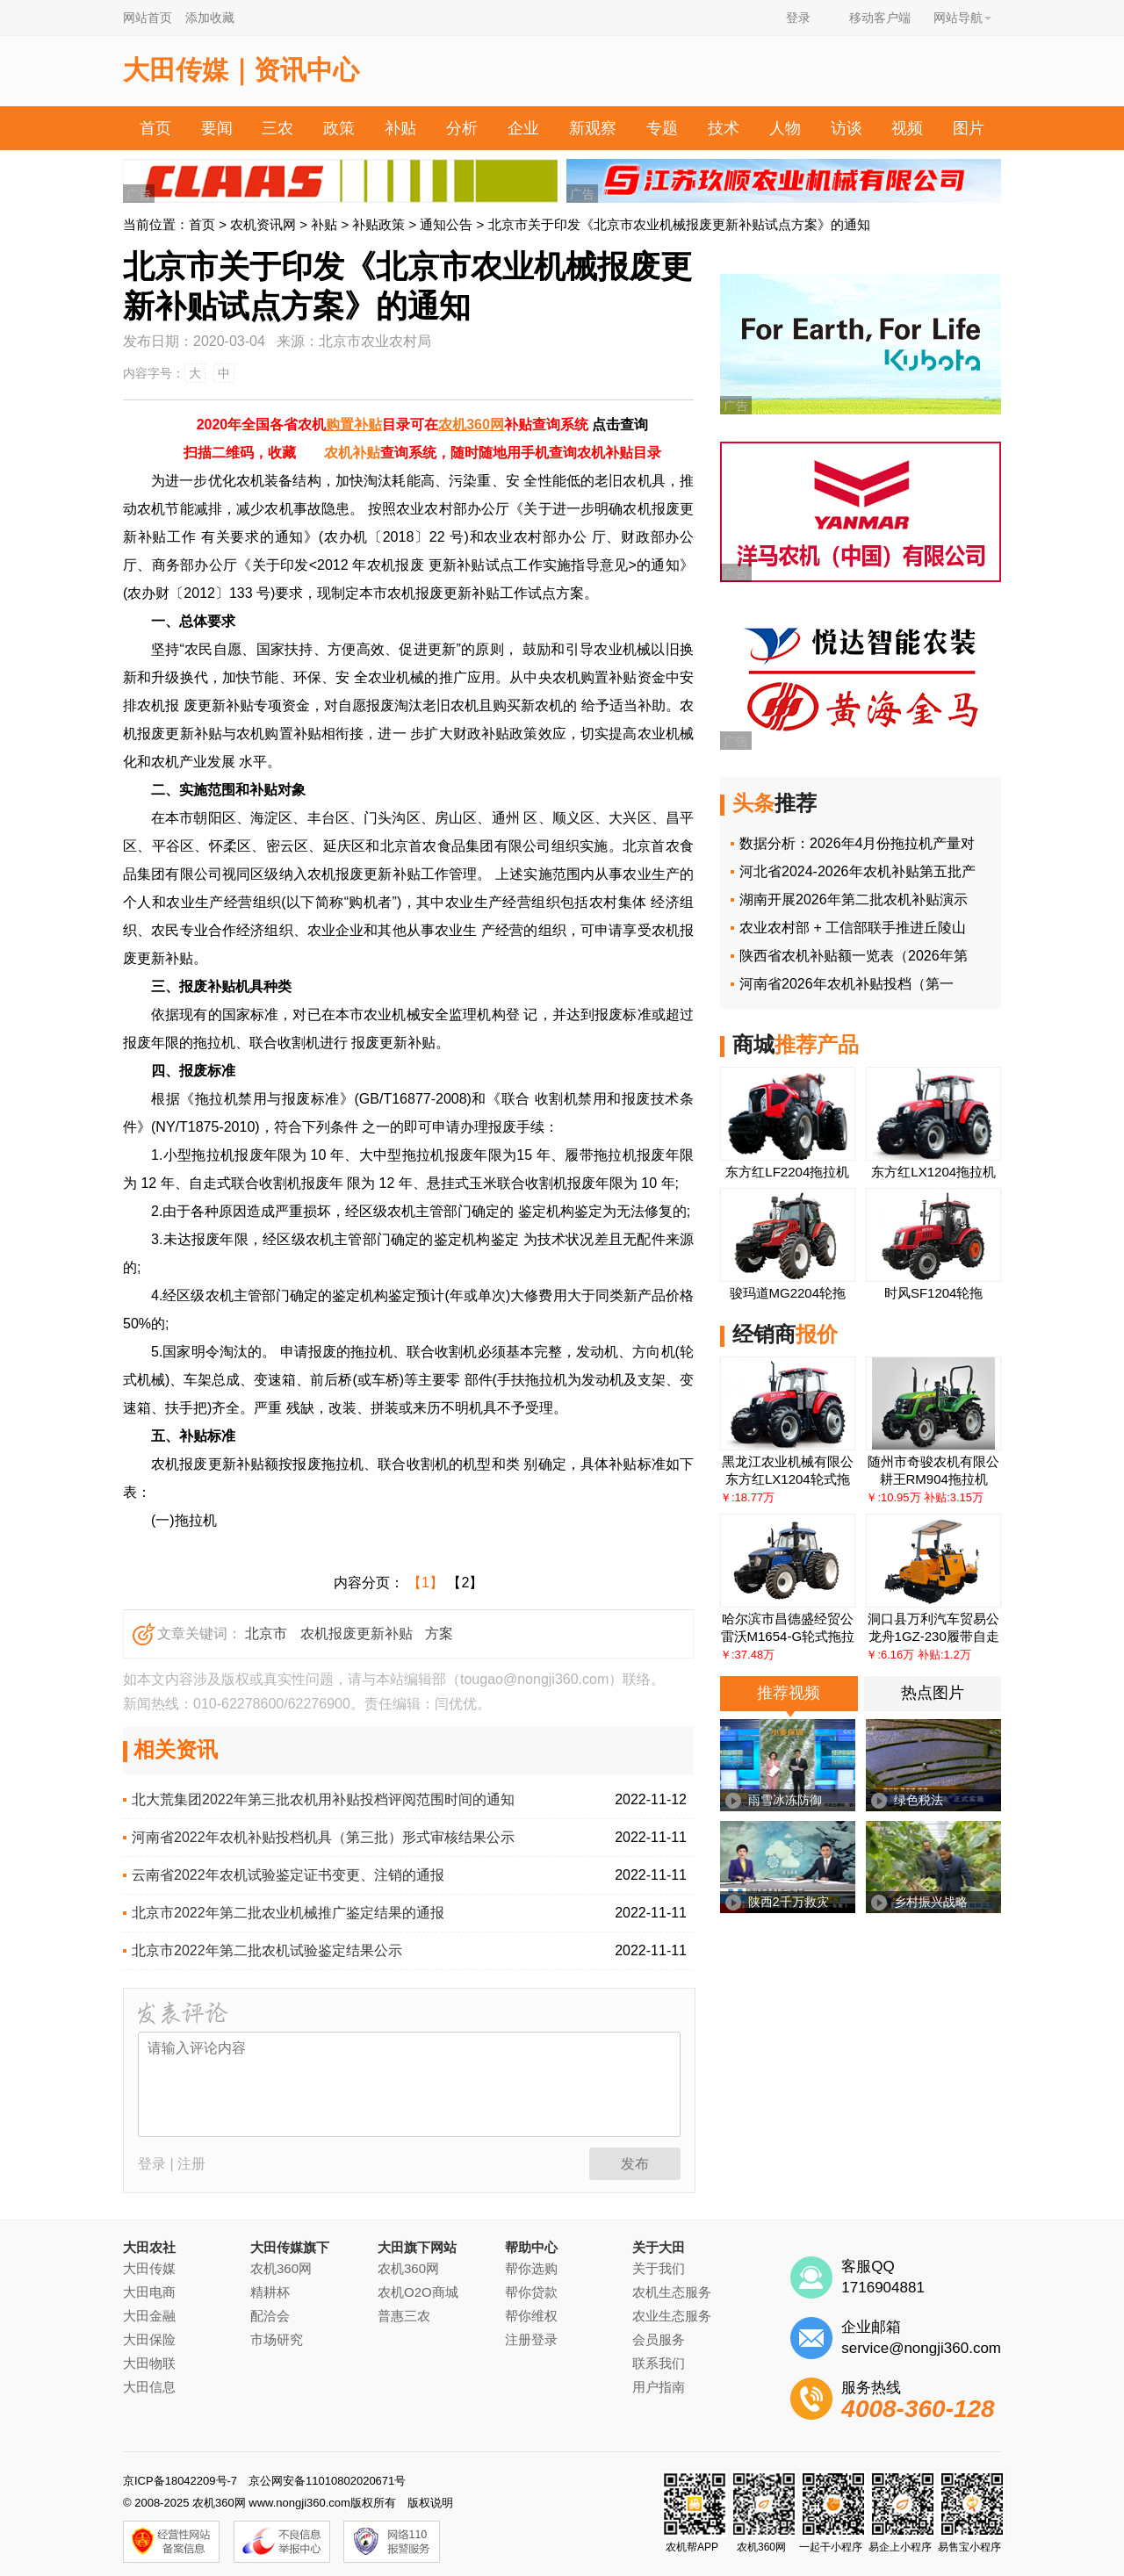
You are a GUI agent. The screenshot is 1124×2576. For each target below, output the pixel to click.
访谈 (846, 128)
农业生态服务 (671, 2315)
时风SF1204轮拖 (934, 1292)
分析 (462, 128)
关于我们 (658, 2268)
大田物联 (149, 2363)
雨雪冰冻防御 (785, 1800)
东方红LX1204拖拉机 (933, 1171)
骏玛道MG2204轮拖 (788, 1292)
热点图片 (932, 1693)
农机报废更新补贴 (356, 1633)
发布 (635, 2163)
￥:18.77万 (747, 1497)
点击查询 (620, 424)
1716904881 (883, 2287)
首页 (155, 128)
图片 (968, 128)
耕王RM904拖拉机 (934, 1478)
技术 (723, 128)
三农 (277, 128)
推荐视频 (788, 1693)
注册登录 (531, 2339)
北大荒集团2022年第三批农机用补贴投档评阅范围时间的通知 (323, 1799)
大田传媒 (149, 2268)
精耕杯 (270, 2292)
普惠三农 (404, 2315)
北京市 (266, 1633)
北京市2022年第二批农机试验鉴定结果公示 (267, 1950)
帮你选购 (531, 2268)
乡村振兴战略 (931, 1902)
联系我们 (658, 2363)
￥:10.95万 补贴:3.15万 (925, 1497)
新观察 (592, 128)
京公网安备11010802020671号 (327, 2480)
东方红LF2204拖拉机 (787, 1171)
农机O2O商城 (418, 2292)
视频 (907, 128)
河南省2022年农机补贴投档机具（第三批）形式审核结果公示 (323, 1837)
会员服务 (658, 2339)
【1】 (425, 1582)
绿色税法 (918, 1800)
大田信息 (149, 2386)
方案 (439, 1633)
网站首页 (147, 18)
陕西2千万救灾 (788, 1902)
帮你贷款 (531, 2292)
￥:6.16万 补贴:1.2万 (918, 1654)
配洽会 (270, 2315)
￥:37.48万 (747, 1654)
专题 (662, 128)
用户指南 (658, 2386)
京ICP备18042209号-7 (180, 2480)
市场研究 (276, 2339)
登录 (798, 18)
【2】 (465, 1582)
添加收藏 (209, 18)
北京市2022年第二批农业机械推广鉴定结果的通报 (288, 1912)
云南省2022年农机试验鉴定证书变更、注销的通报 (288, 1874)
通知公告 (446, 224)
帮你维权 (531, 2315)
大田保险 (149, 2339)
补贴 (400, 128)
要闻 (217, 128)
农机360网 (471, 424)
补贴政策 (378, 224)
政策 (339, 128)
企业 (523, 128)
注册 (191, 2163)
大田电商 (149, 2292)
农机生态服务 (671, 2292)
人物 (785, 128)
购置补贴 (354, 424)
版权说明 (430, 2502)
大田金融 (149, 2315)
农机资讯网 (263, 224)
